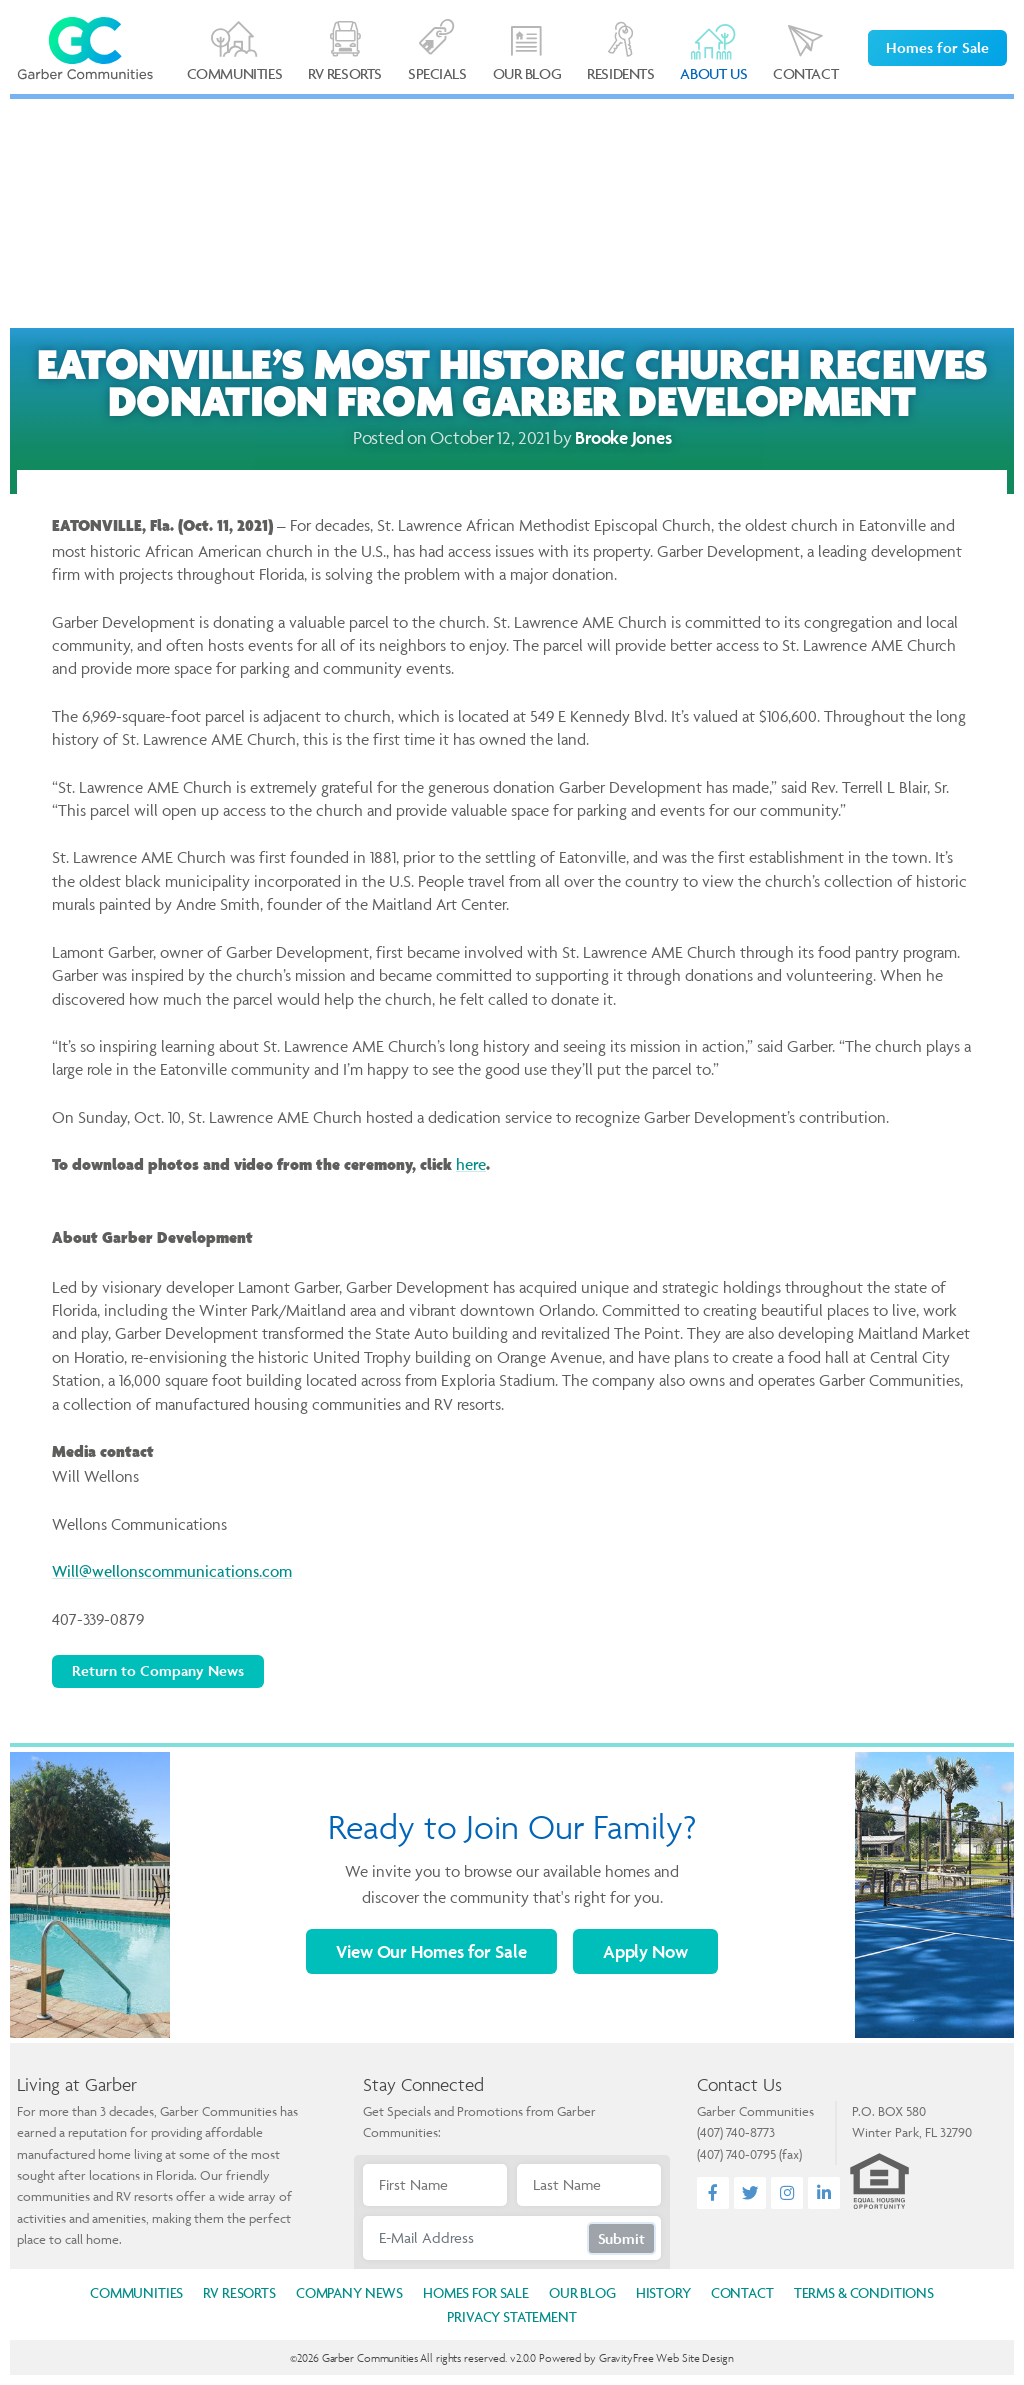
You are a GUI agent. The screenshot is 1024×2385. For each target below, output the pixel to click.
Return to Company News (158, 1670)
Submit (621, 2238)
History (663, 2292)
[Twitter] (750, 2193)
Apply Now (645, 1951)
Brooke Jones (623, 437)
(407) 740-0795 (736, 2154)
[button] (713, 54)
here (471, 1164)
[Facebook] (713, 2193)
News (349, 2292)
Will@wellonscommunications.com (172, 1571)
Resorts (239, 2292)
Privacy (511, 2316)
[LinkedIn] (824, 2193)
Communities (136, 2292)
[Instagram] (787, 2193)
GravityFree (626, 2357)
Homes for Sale (937, 47)
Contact (742, 2292)
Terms (864, 2292)
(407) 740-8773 (736, 2132)
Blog (582, 2292)
